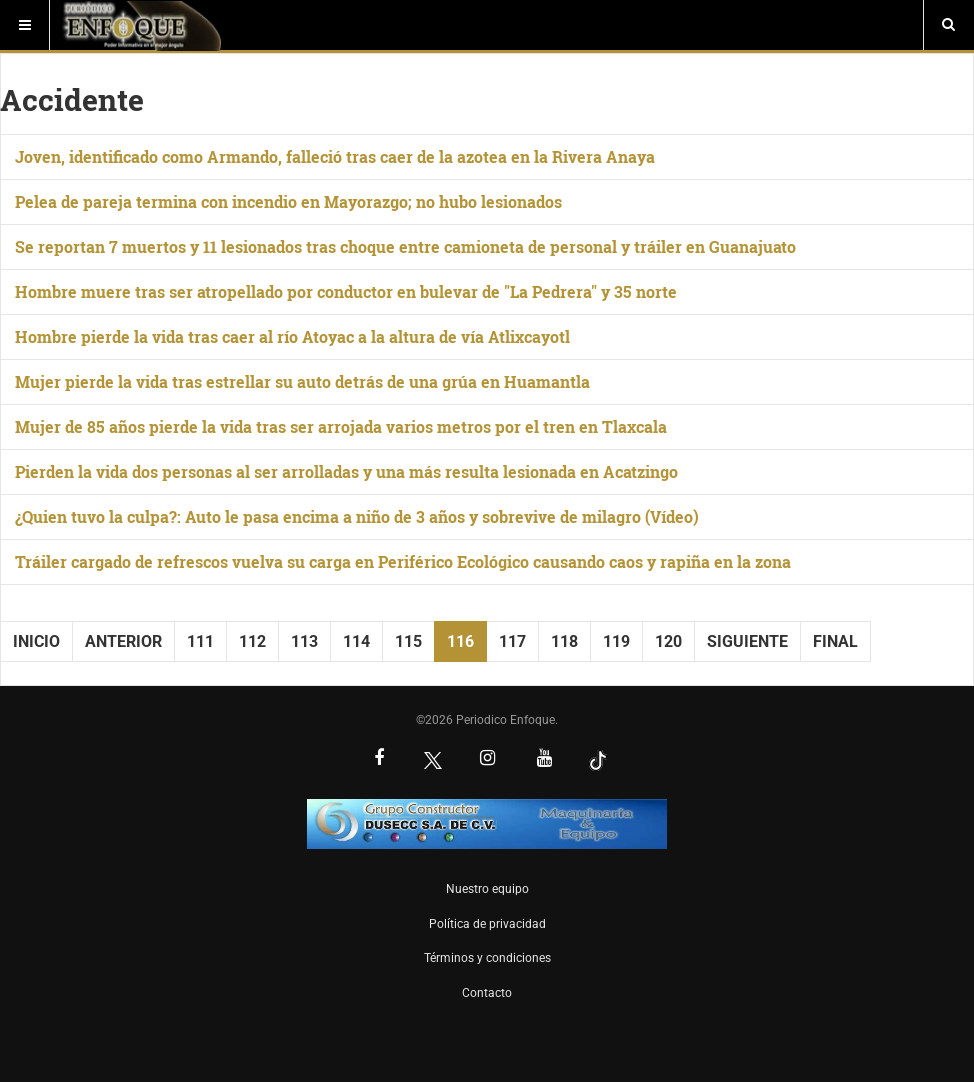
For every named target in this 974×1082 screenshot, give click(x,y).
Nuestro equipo (487, 889)
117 (512, 641)
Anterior (123, 641)
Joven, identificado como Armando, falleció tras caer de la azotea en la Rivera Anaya (335, 156)
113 (304, 641)
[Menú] (25, 25)
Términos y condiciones (487, 958)
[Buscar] (948, 25)
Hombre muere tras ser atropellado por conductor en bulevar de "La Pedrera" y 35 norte (346, 291)
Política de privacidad (487, 924)
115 (408, 641)
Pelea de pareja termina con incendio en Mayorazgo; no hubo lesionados (288, 201)
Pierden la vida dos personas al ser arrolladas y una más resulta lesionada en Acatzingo (346, 471)
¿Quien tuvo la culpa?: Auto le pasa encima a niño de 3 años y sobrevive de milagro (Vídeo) (357, 516)
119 (616, 641)
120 (668, 641)
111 (200, 641)
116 (460, 641)
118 (564, 641)
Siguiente (747, 641)
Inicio (36, 641)
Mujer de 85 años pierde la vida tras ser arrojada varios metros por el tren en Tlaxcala (341, 426)
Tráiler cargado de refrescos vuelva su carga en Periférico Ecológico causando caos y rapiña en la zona (403, 561)
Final (835, 641)
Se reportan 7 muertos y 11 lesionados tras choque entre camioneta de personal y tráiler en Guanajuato (405, 246)
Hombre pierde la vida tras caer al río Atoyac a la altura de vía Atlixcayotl (292, 336)
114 (356, 641)
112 (252, 641)
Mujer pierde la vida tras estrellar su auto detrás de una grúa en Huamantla (302, 381)
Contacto (487, 993)
